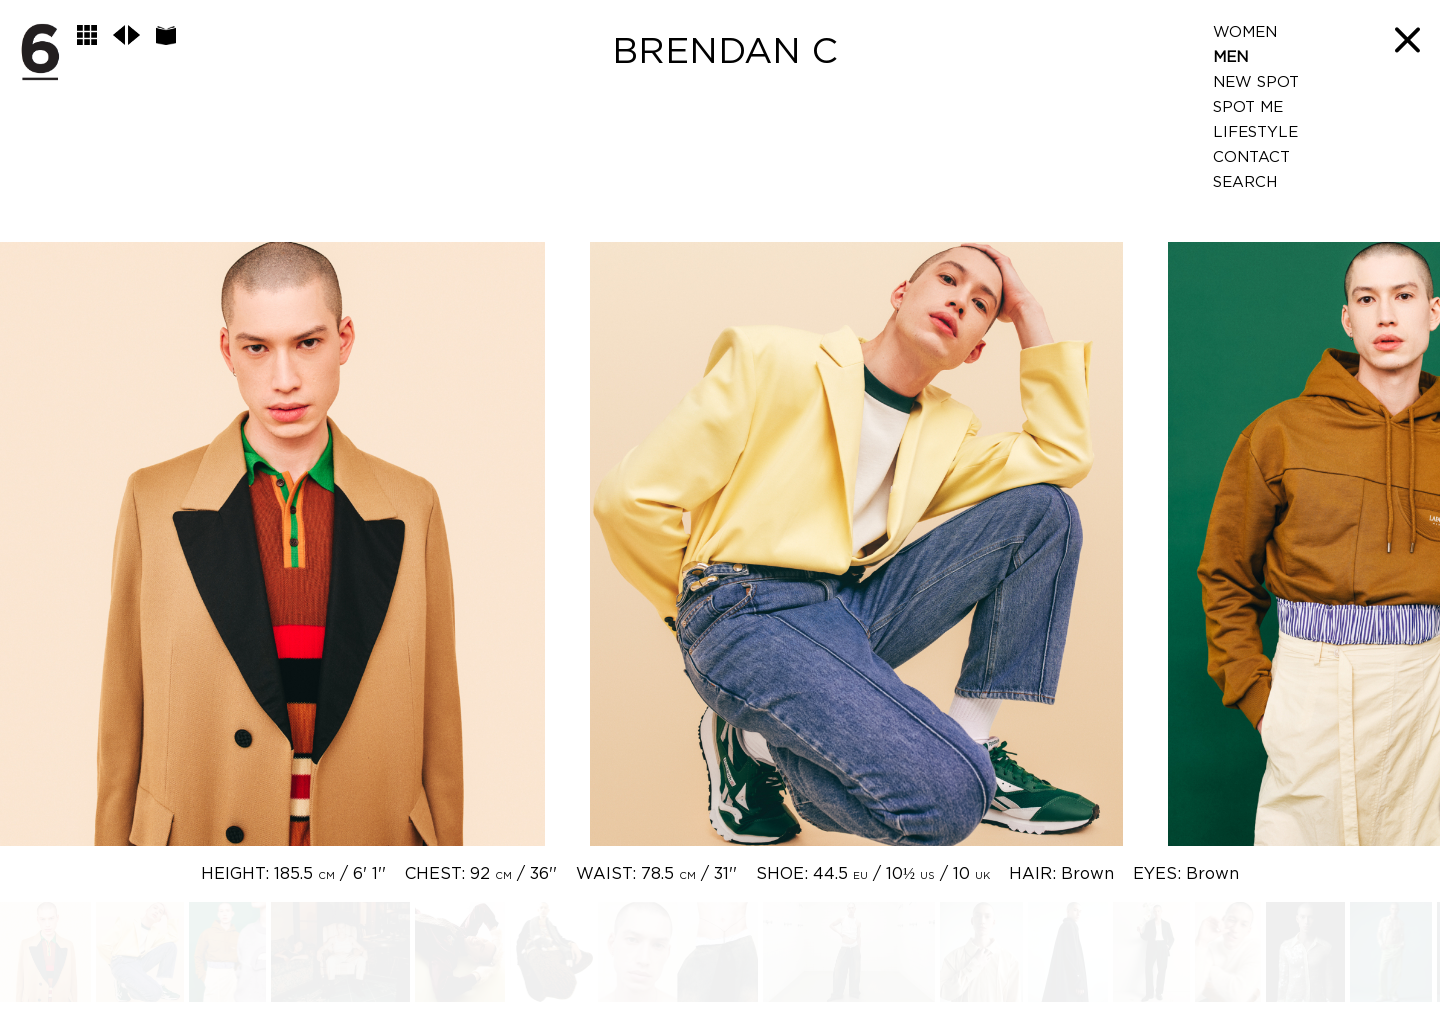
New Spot (1256, 82)
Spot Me (1248, 107)
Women (1245, 32)
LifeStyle (1255, 132)
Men (1230, 57)
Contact (1251, 157)
